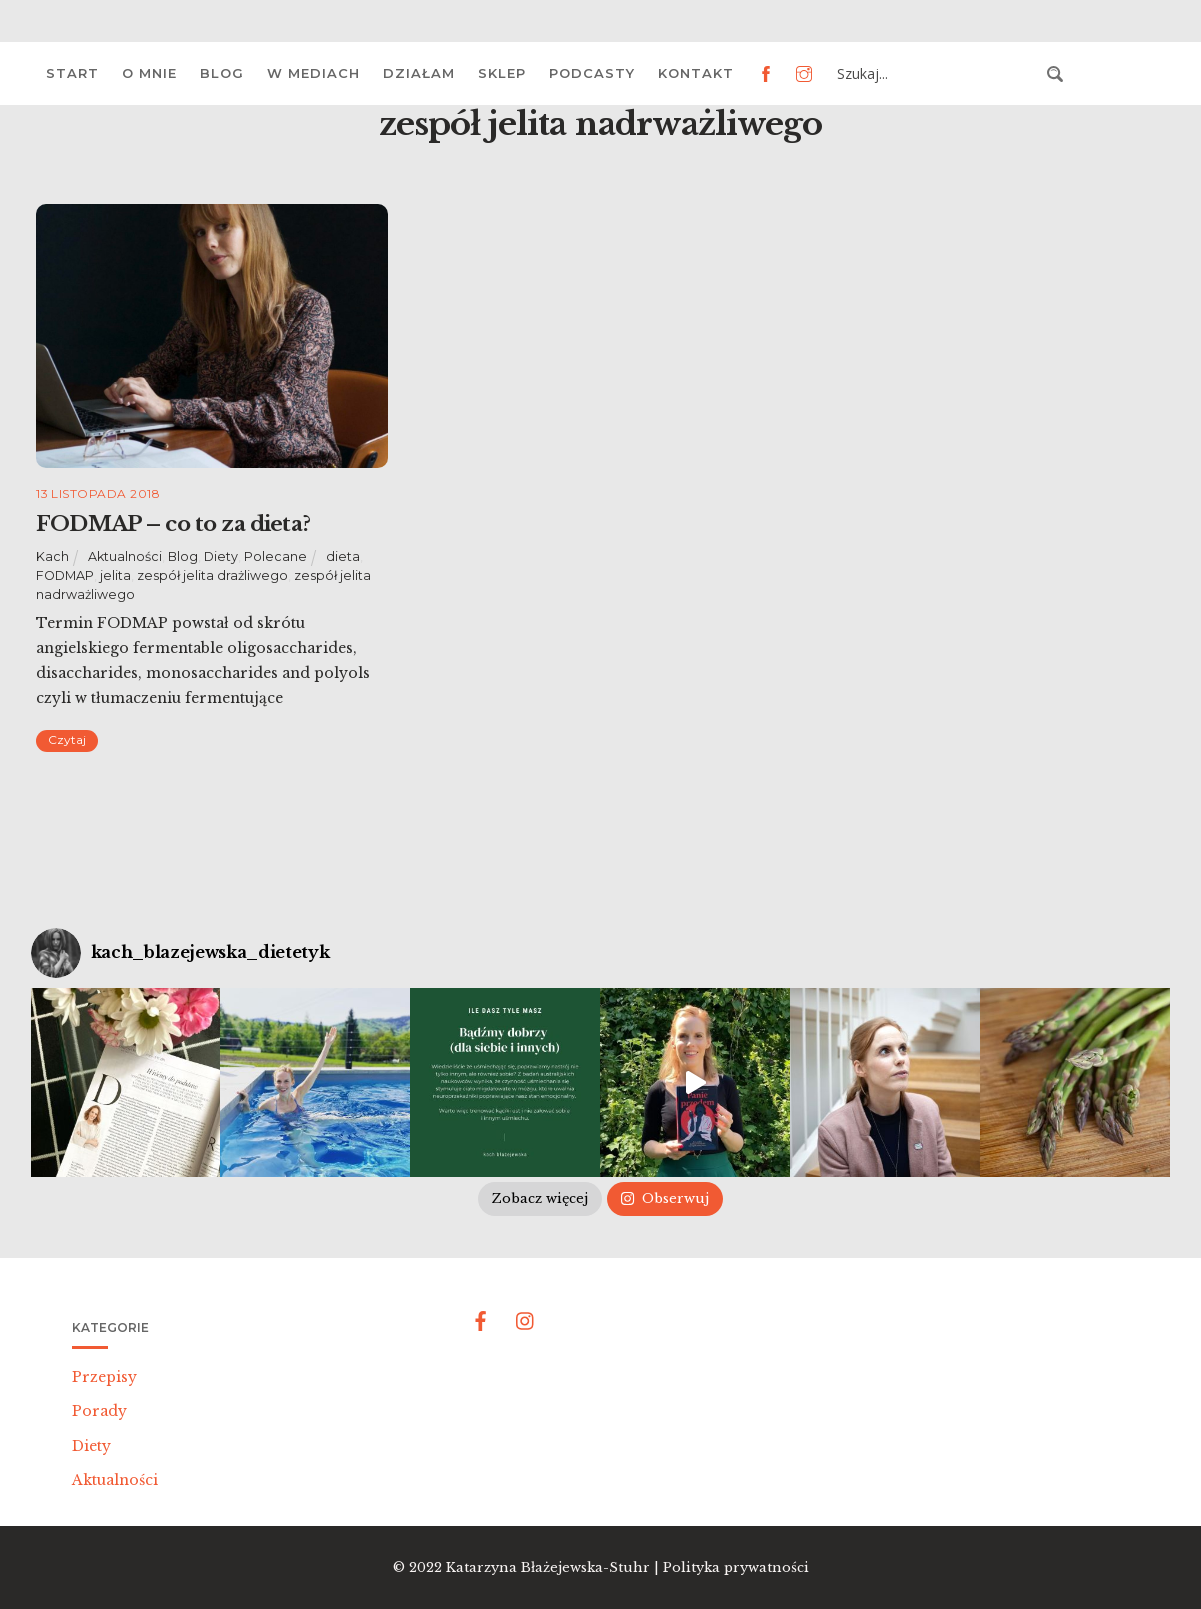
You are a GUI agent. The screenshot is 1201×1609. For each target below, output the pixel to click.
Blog (222, 73)
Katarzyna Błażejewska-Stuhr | (554, 1567)
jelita (115, 575)
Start (72, 73)
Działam (419, 73)
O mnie (149, 73)
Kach (52, 556)
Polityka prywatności (736, 1567)
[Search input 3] (936, 74)
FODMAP (65, 575)
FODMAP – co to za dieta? (173, 524)
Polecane (275, 556)
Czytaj (67, 739)
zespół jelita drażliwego (212, 575)
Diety (221, 556)
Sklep (502, 73)
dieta (343, 556)
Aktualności (125, 556)
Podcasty (592, 73)
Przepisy (104, 1377)
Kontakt (696, 73)
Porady (99, 1411)
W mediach (313, 73)
